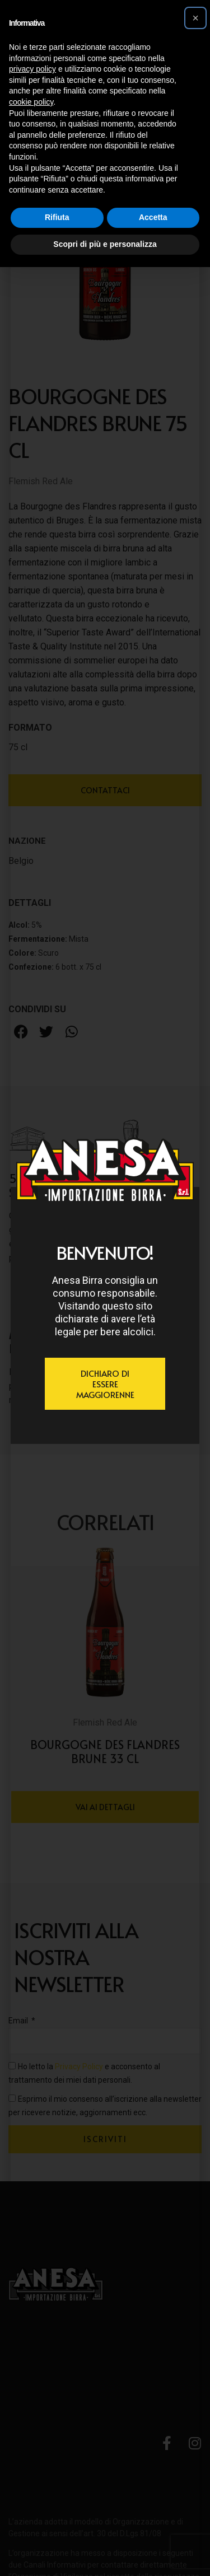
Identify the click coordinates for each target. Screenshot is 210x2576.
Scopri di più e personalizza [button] (104, 244)
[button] (195, 18)
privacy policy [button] (32, 68)
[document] (105, 1288)
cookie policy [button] (31, 101)
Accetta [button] (153, 217)
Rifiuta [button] (57, 217)
